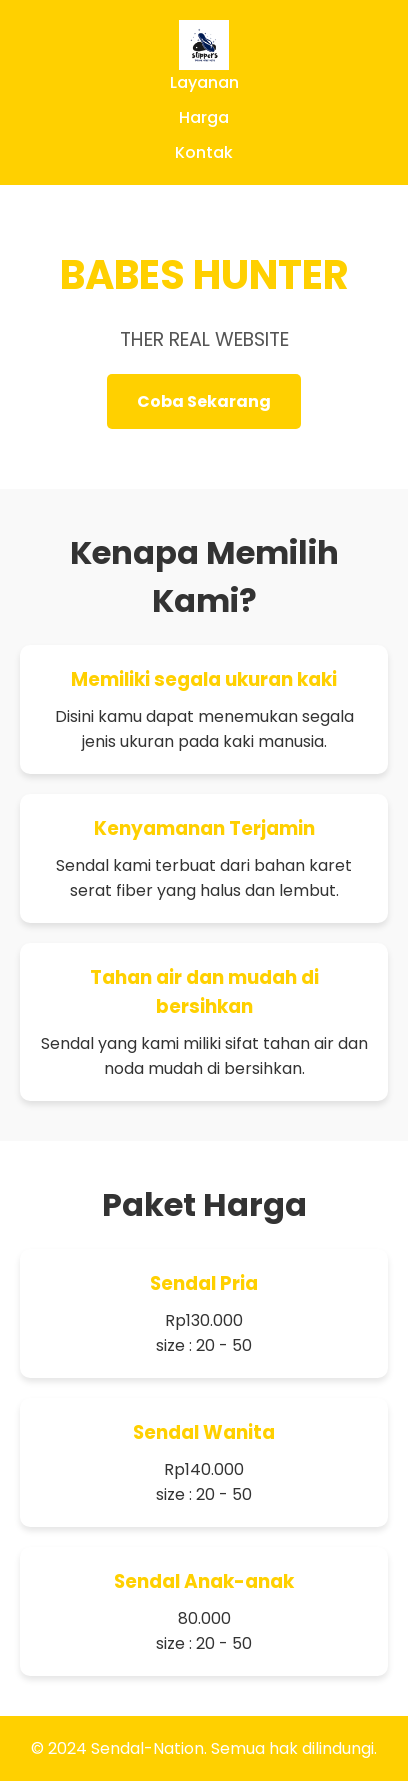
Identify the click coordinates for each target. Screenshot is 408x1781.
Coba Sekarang (204, 401)
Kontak (204, 152)
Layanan (204, 82)
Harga (204, 117)
